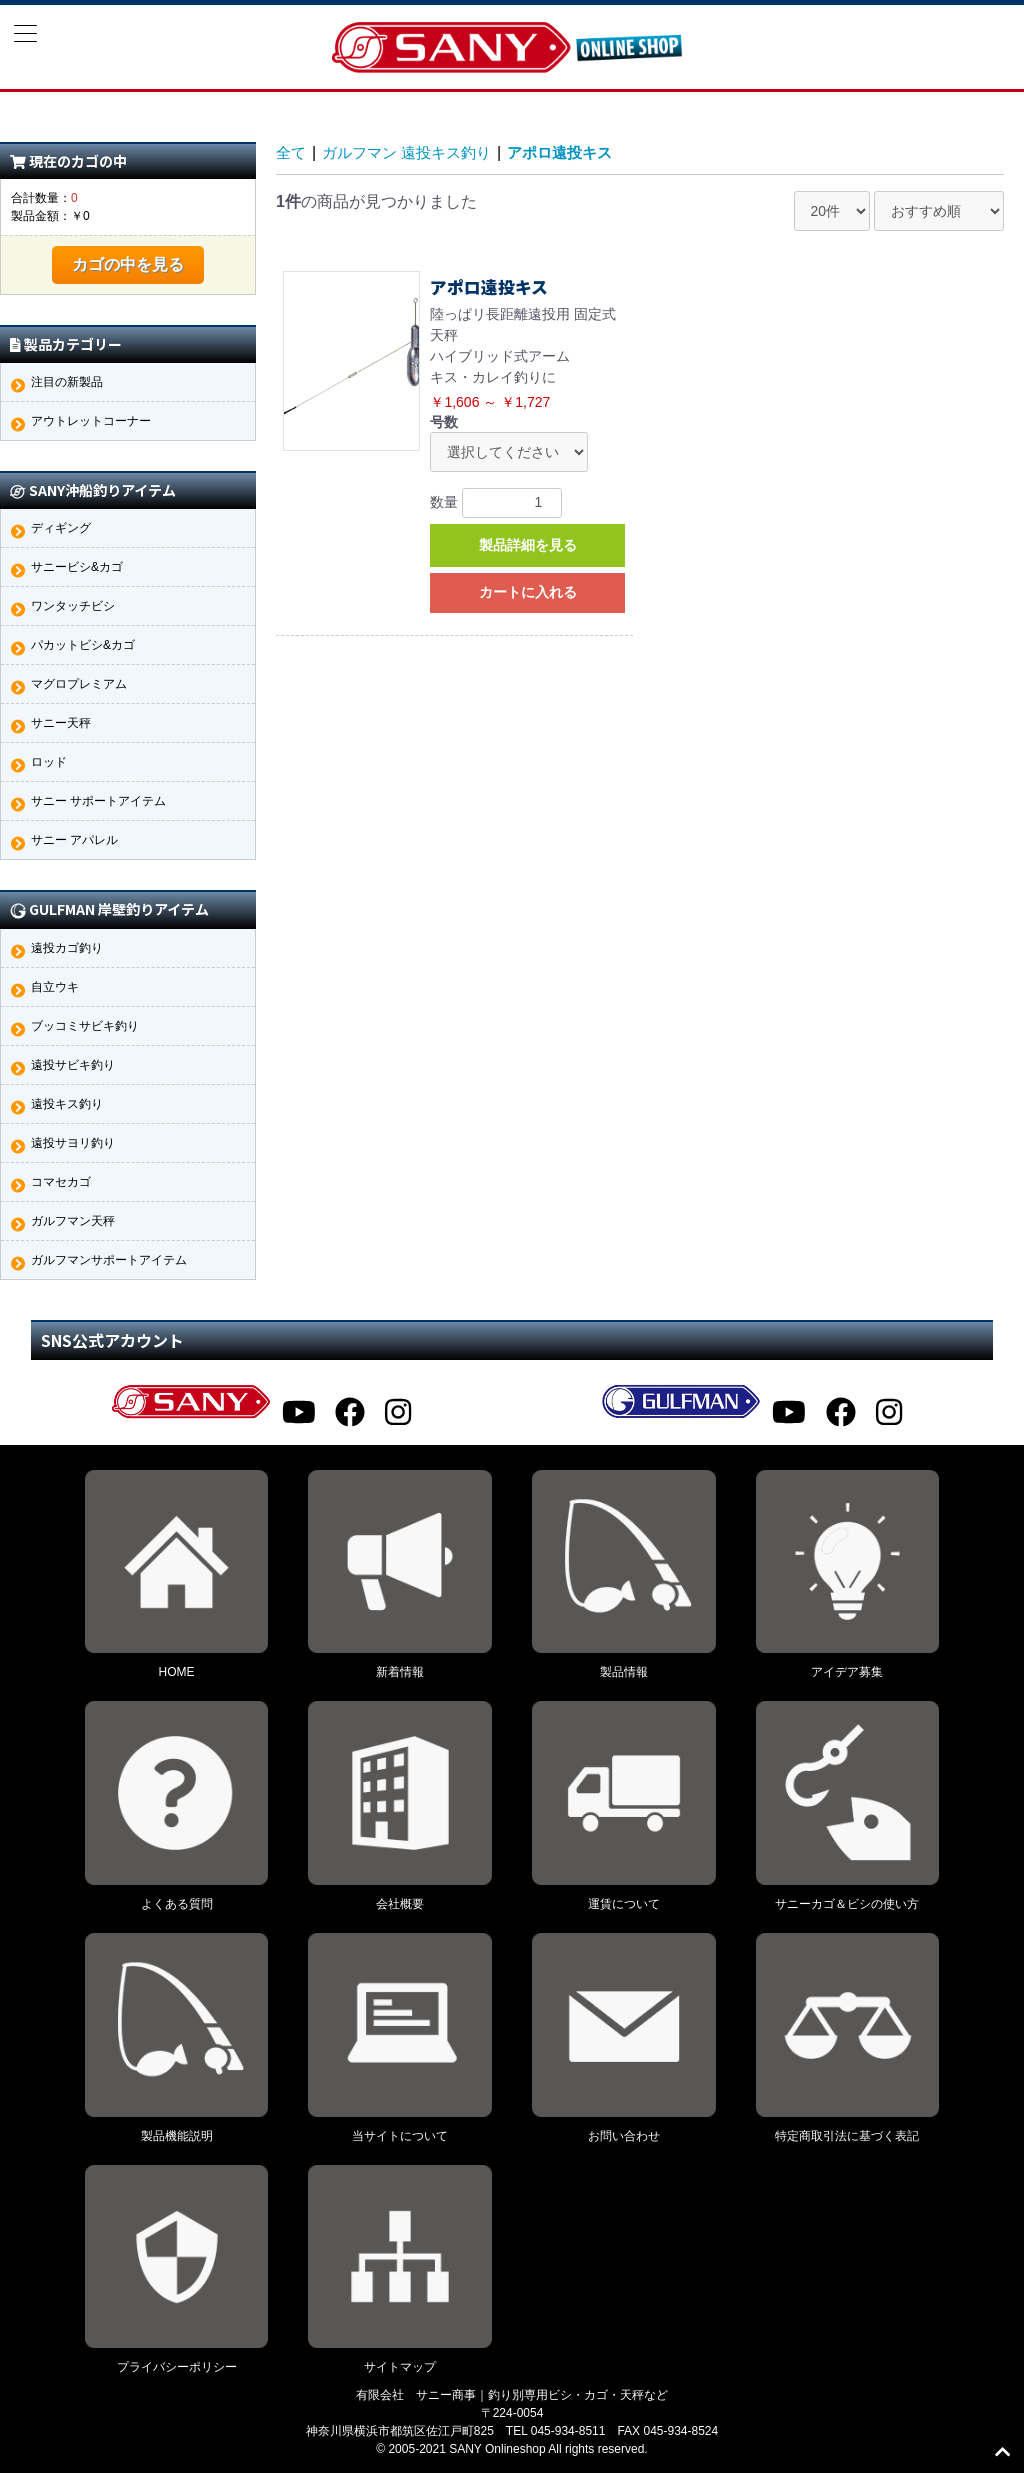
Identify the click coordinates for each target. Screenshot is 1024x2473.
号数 (444, 422)
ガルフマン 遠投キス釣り (414, 152)
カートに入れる (528, 592)
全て (292, 152)
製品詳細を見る (528, 545)
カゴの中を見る (128, 264)
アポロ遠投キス (576, 152)
